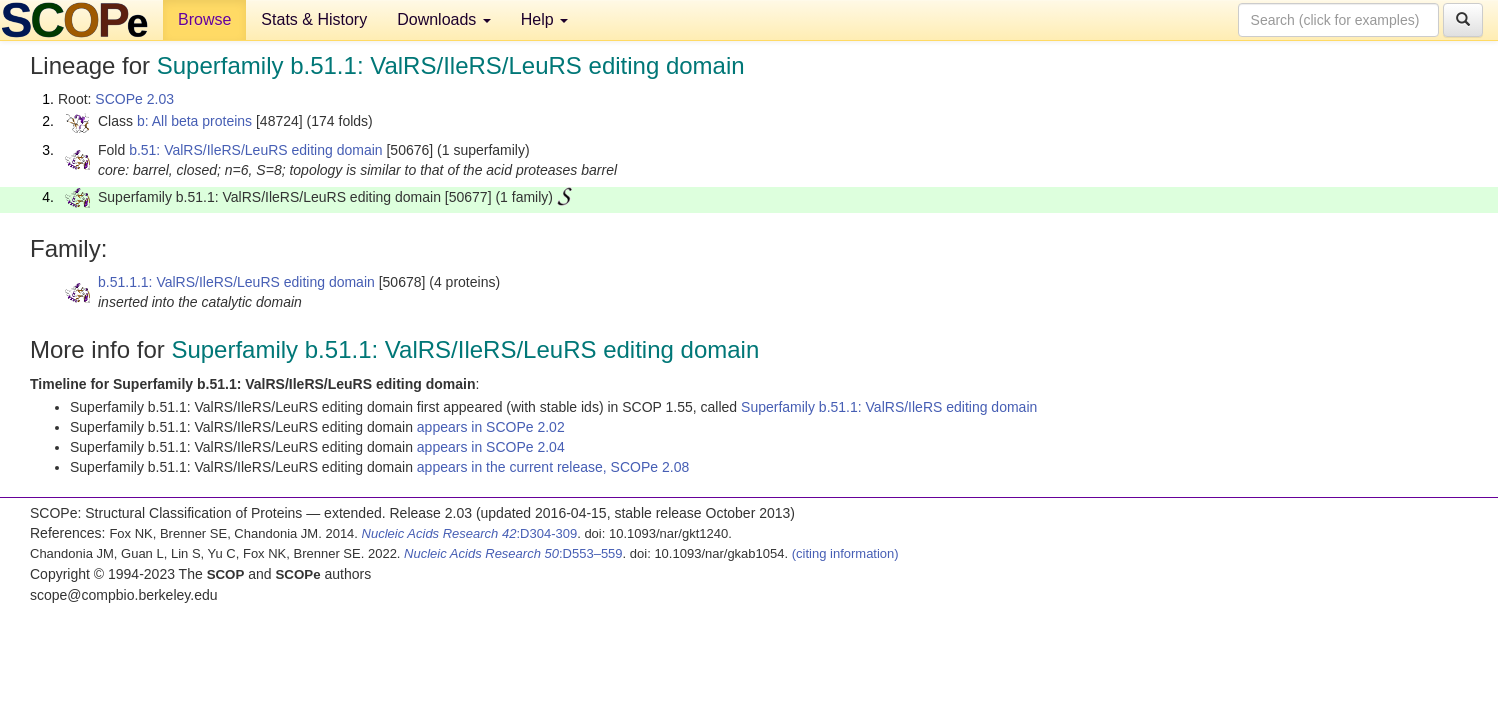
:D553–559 (513, 553)
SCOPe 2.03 (134, 99)
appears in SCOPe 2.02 (491, 427)
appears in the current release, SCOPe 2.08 (553, 467)
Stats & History (314, 19)
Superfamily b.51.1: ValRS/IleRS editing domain (889, 407)
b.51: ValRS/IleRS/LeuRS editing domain (255, 150)
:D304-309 (470, 533)
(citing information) (845, 553)
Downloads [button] (444, 19)
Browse (204, 19)
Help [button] (544, 19)
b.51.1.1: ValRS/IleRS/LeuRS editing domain (236, 282)
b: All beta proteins (194, 121)
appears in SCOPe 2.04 (491, 447)
